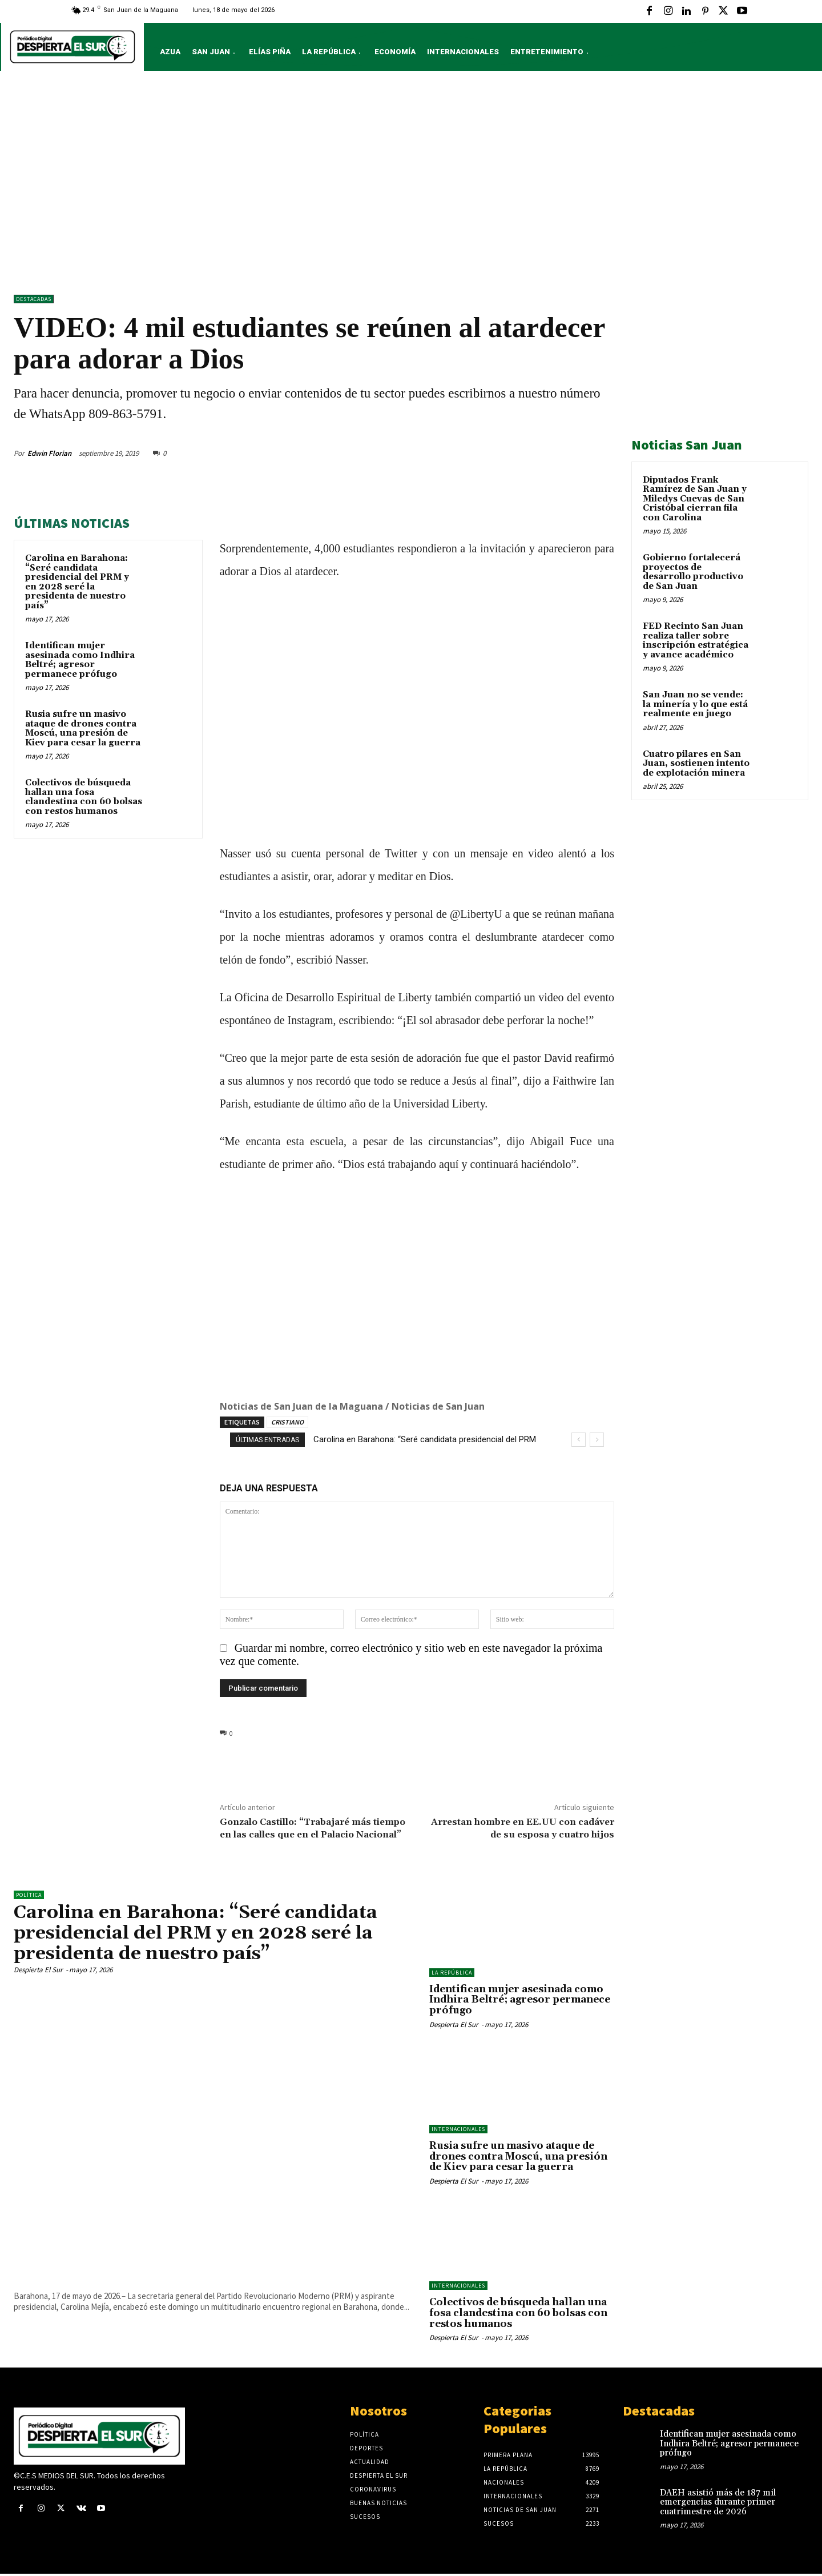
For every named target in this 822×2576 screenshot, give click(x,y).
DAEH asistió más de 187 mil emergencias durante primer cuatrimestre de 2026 (718, 2502)
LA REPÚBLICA (452, 1972)
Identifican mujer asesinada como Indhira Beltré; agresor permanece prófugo (80, 660)
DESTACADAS (34, 299)
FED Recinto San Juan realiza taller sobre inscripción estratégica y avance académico (695, 640)
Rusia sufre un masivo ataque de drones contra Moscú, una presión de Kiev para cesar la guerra (82, 728)
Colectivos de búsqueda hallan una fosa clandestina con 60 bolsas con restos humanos (83, 797)
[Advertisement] (411, 186)
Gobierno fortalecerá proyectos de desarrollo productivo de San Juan (693, 572)
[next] (597, 1440)
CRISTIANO (287, 1422)
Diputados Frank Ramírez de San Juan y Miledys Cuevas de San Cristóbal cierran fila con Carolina (695, 499)
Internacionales (458, 2129)
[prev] (578, 1440)
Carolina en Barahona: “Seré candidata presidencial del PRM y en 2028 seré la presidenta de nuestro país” (77, 582)
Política (29, 1895)
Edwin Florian (49, 453)
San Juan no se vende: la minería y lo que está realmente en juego (695, 704)
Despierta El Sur (38, 1969)
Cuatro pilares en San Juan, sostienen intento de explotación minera (696, 764)
